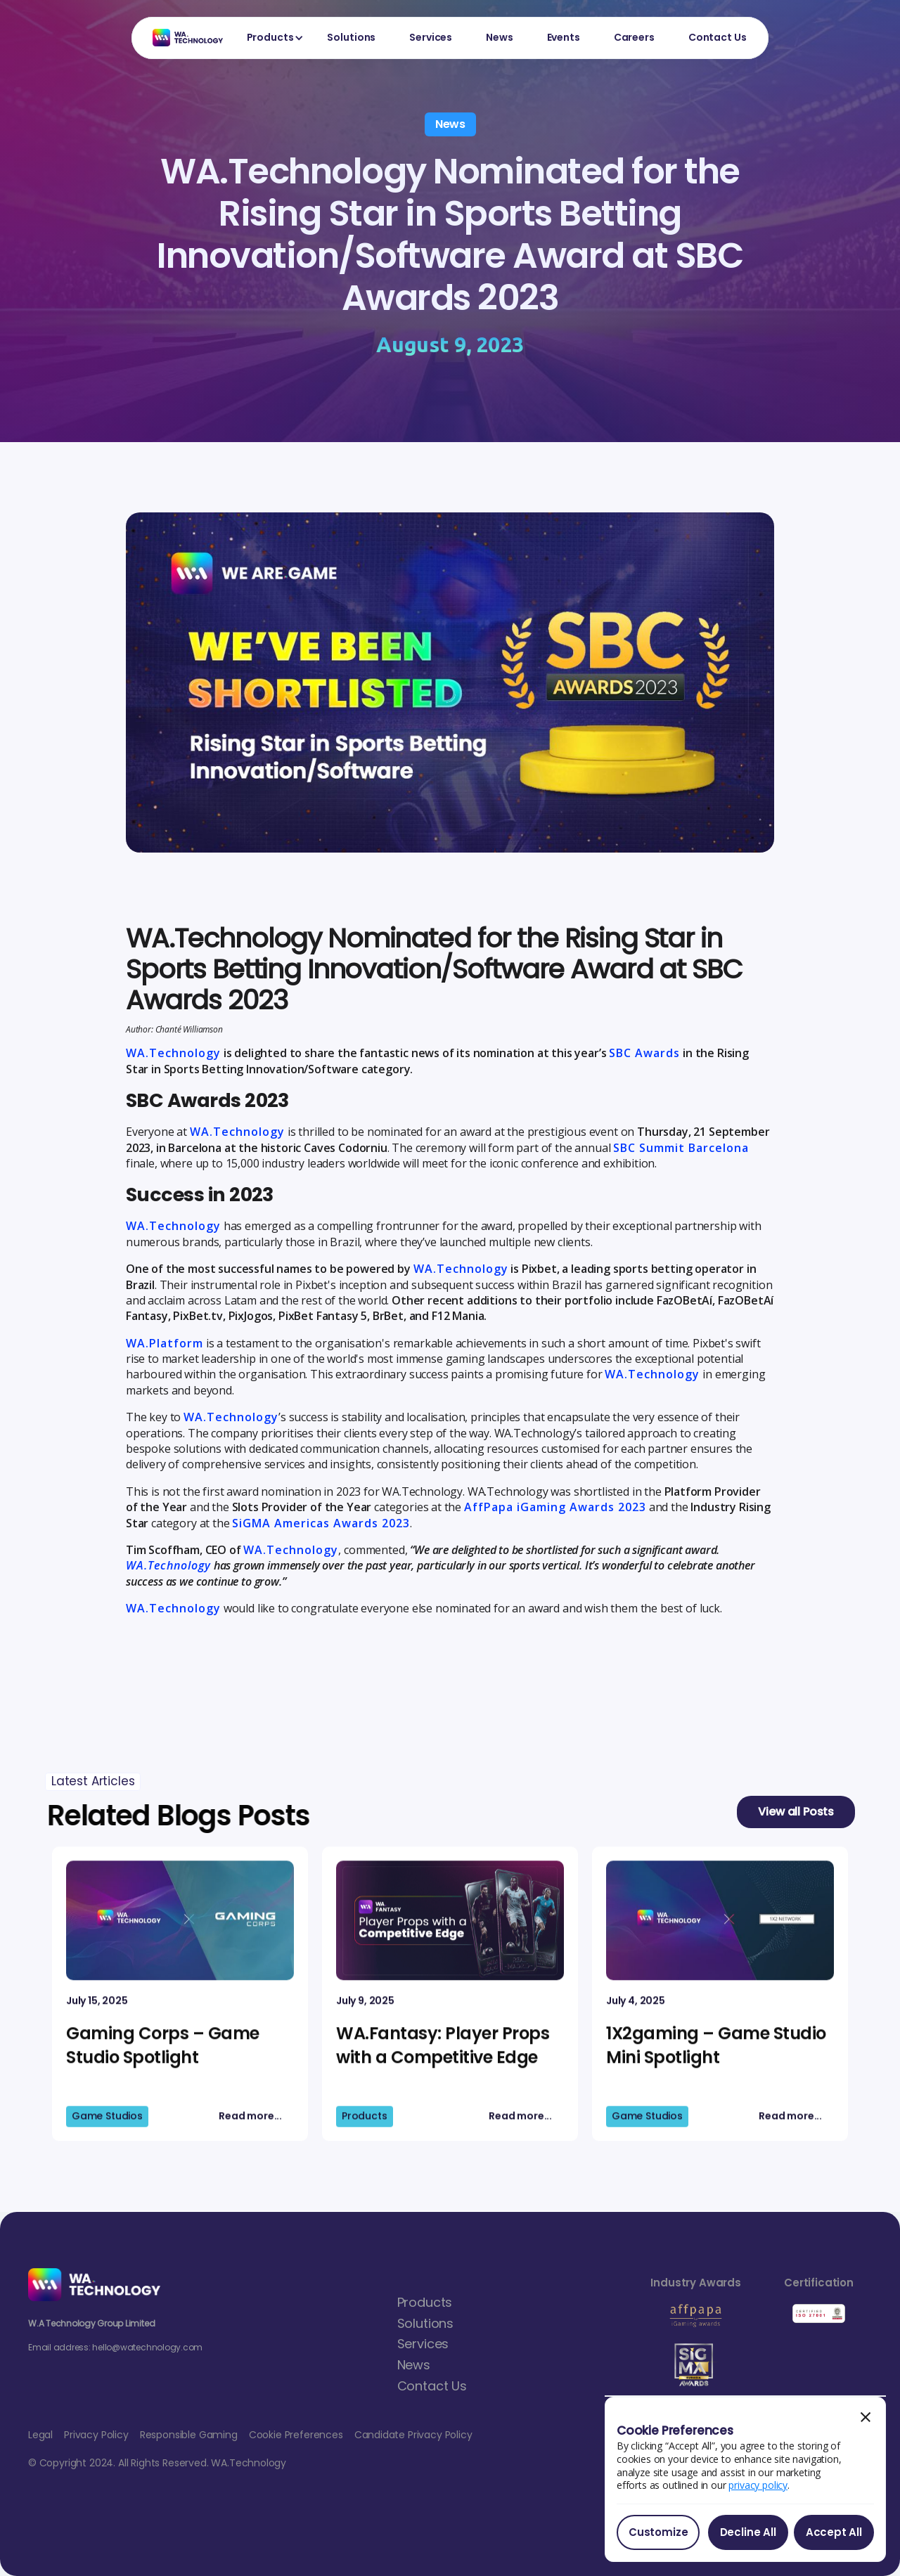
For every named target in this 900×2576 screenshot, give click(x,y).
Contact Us (717, 37)
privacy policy (758, 2485)
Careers (634, 37)
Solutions (351, 37)
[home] (181, 37)
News (499, 37)
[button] (270, 37)
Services (430, 37)
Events (563, 37)
